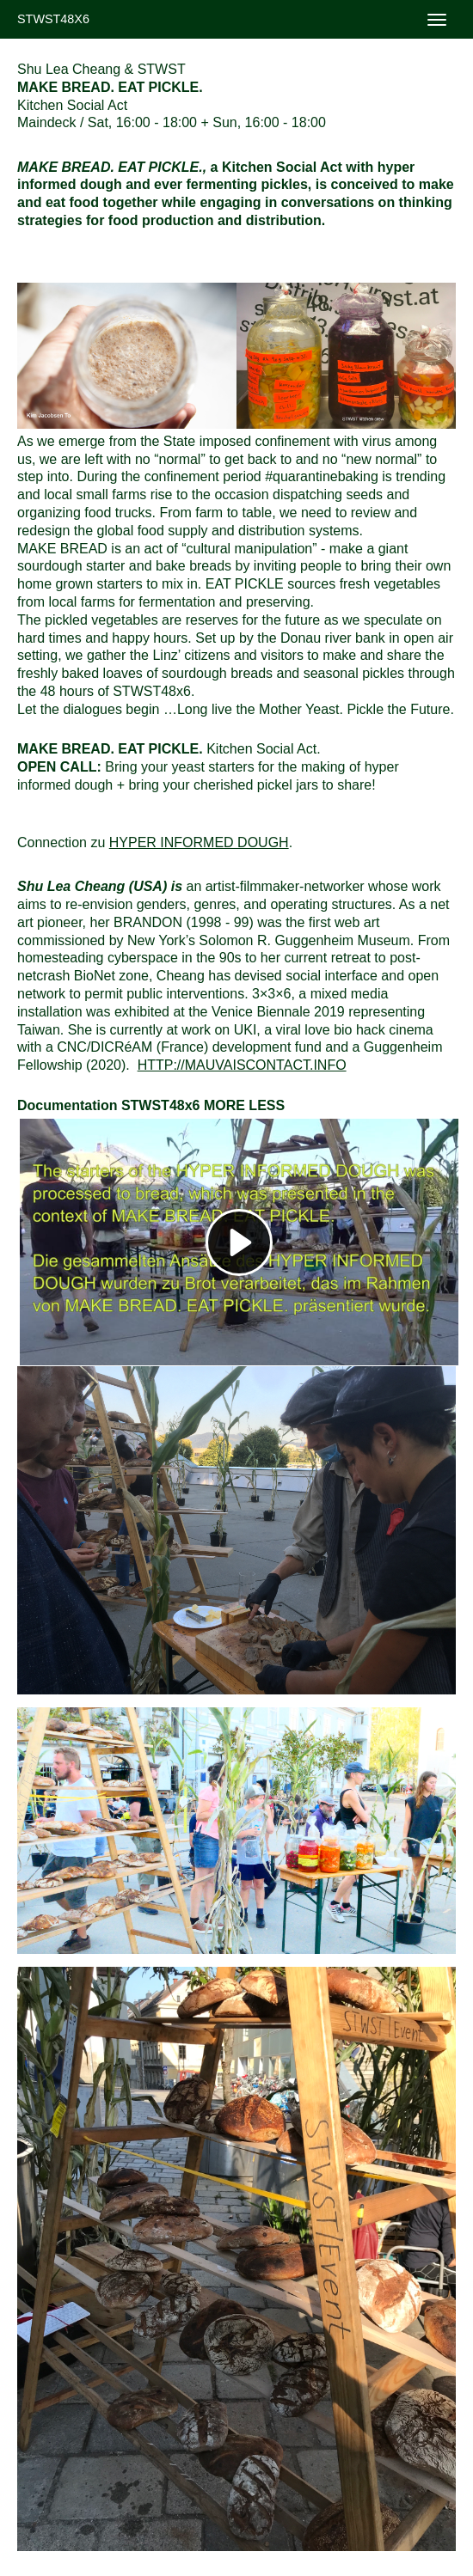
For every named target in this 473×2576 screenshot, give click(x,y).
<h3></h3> (239, 1242)
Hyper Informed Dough (199, 842)
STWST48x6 (53, 19)
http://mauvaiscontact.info (242, 1065)
